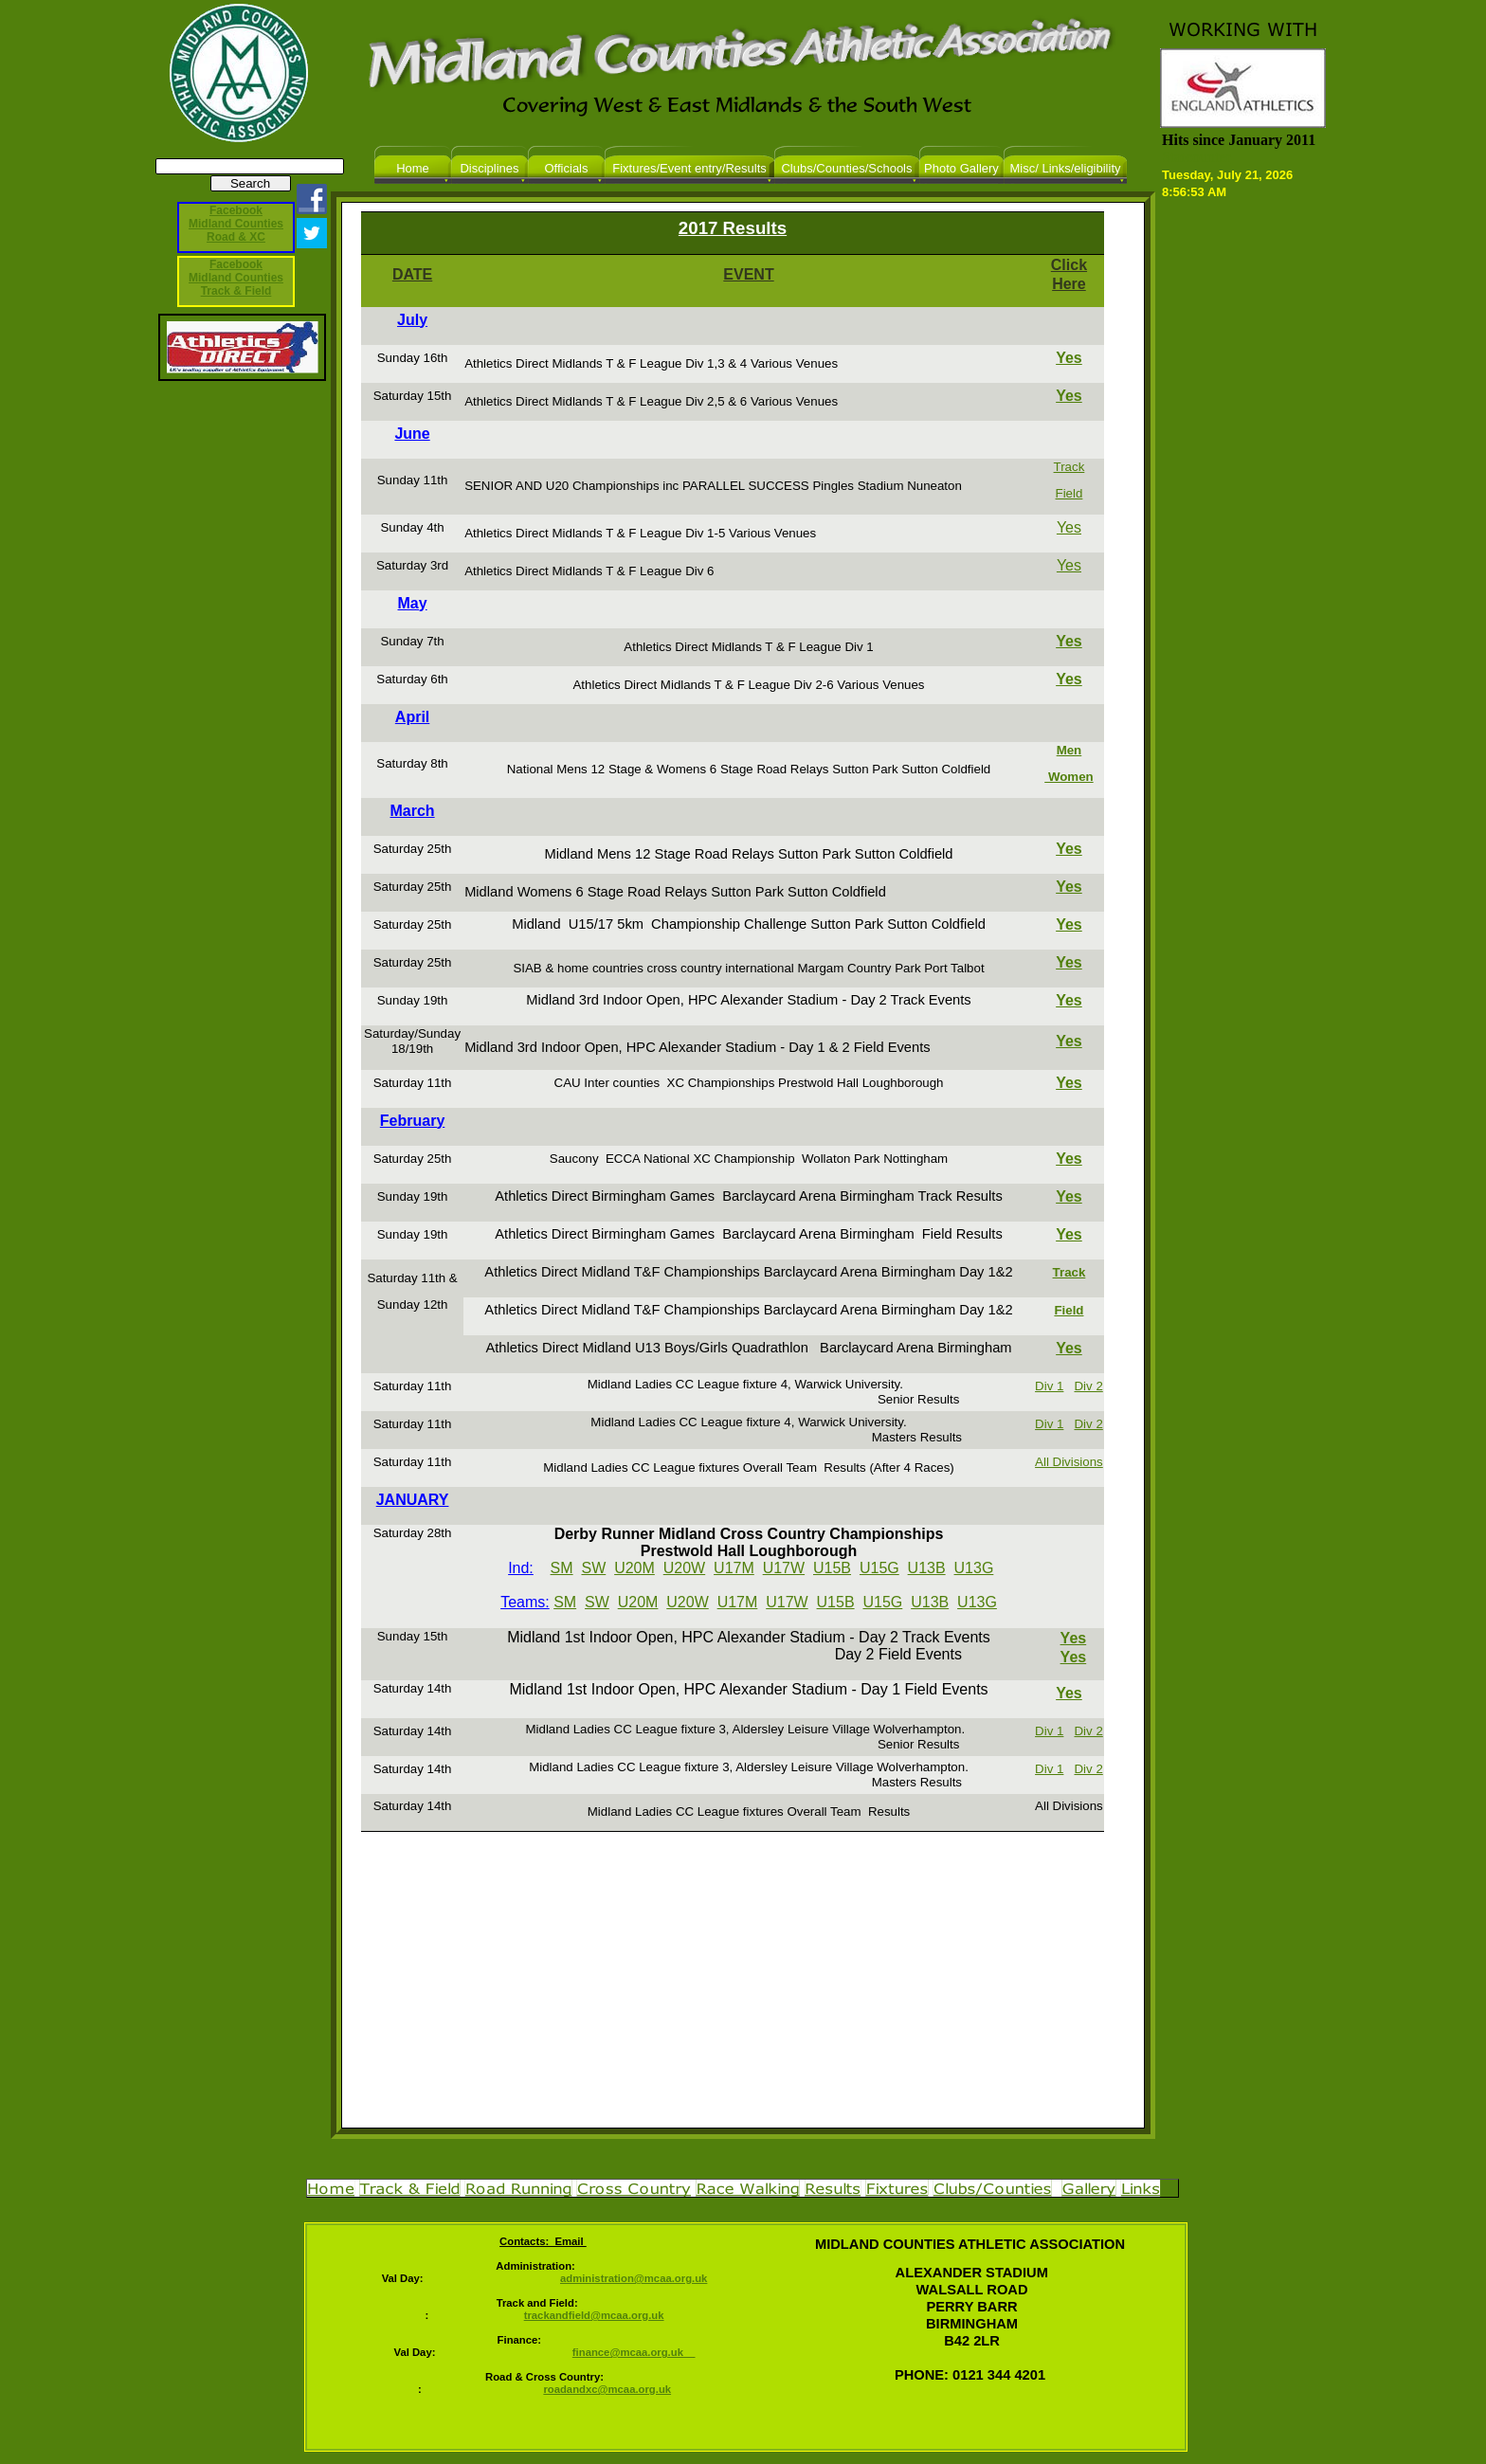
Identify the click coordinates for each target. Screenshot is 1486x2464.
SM (562, 1568)
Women (1068, 777)
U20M (634, 1568)
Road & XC (236, 237)
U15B (832, 1568)
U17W (784, 1568)
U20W (684, 1568)
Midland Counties (236, 277)
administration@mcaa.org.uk (633, 2278)
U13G (974, 1568)
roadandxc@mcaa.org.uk (607, 2389)
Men (1069, 750)
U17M (734, 1568)
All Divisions (1069, 1462)
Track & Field (236, 291)
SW (593, 1568)
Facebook (236, 264)
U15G (879, 1568)
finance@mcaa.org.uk (634, 2352)
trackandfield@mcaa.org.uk (594, 2315)
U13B (927, 1568)
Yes (1069, 358)
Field (1069, 493)
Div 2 (1088, 1386)
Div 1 (1049, 1386)
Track (1069, 467)
